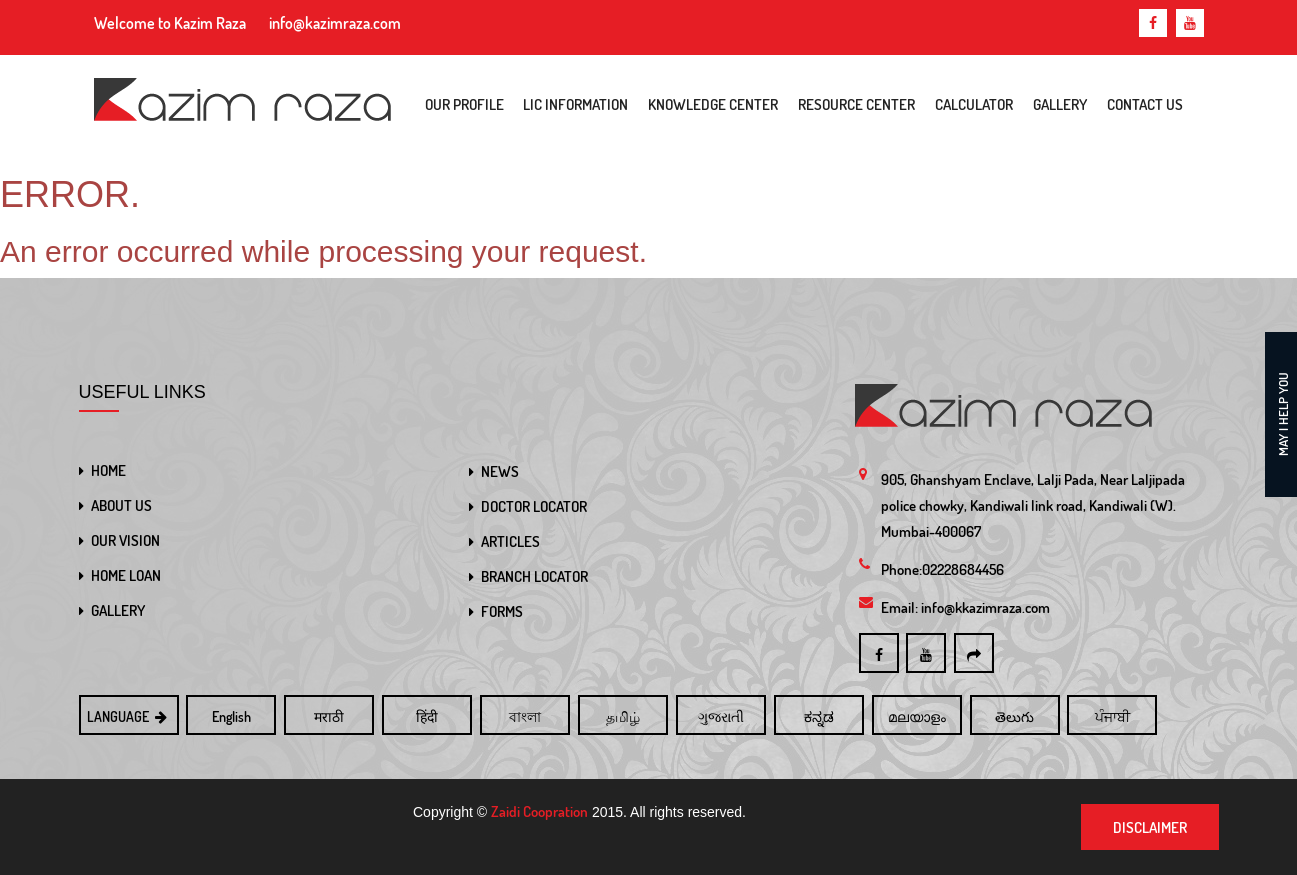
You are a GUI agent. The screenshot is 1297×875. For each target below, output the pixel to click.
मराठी (329, 716)
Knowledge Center (713, 104)
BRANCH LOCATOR (534, 576)
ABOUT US (121, 505)
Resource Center (856, 104)
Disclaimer (1150, 827)
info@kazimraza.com (335, 23)
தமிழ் (623, 716)
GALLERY (118, 610)
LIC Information (575, 104)
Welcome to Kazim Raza (170, 23)
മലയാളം (917, 716)
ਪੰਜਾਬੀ (1112, 716)
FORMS (502, 611)
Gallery (1060, 104)
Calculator (974, 104)
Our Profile (464, 104)
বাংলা (525, 716)
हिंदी (427, 716)
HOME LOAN (126, 575)
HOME (108, 470)
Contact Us (1145, 104)
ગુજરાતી (721, 716)
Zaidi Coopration (539, 811)
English (231, 716)
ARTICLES (510, 541)
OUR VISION (125, 540)
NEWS (500, 471)
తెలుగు (1014, 716)
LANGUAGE (128, 716)
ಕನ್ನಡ (819, 716)
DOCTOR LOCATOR (534, 506)
